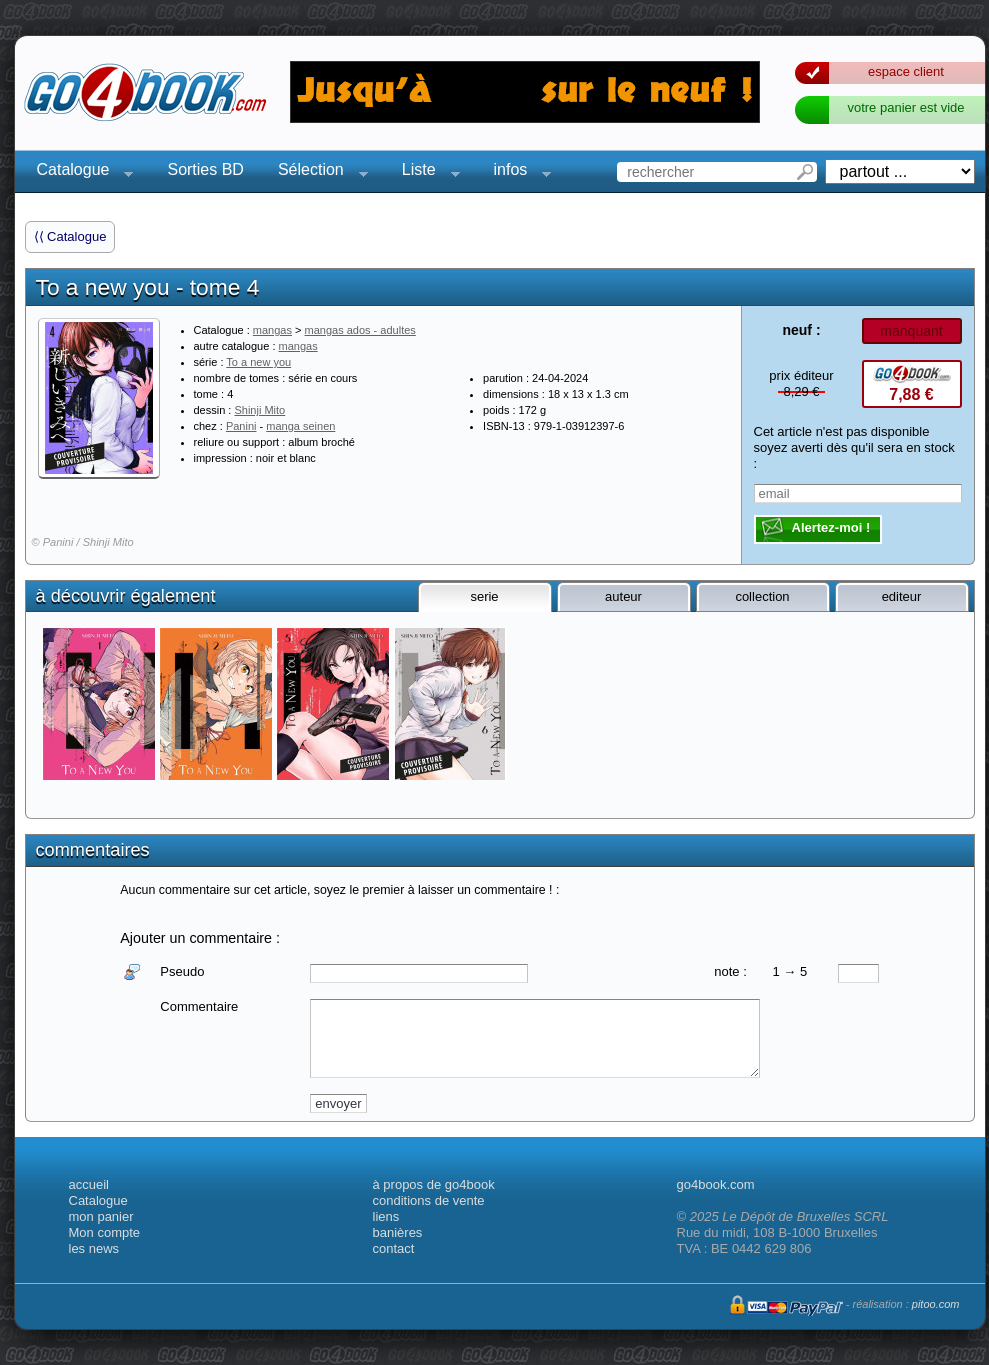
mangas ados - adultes (360, 330)
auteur (623, 596)
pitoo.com (936, 1304)
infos (517, 172)
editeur (902, 596)
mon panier (101, 1216)
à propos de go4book (434, 1184)
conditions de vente (429, 1200)
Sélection (317, 172)
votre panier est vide (905, 107)
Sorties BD (205, 169)
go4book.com (716, 1184)
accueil (89, 1184)
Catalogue (79, 172)
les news (94, 1248)
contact (394, 1248)
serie (484, 596)
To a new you (258, 362)
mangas (272, 330)
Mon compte (105, 1232)
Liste (425, 172)
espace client (906, 71)
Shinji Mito (259, 410)
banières (398, 1232)
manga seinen (300, 426)
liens (386, 1216)
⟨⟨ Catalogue (70, 236)
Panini (241, 426)
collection (762, 596)
